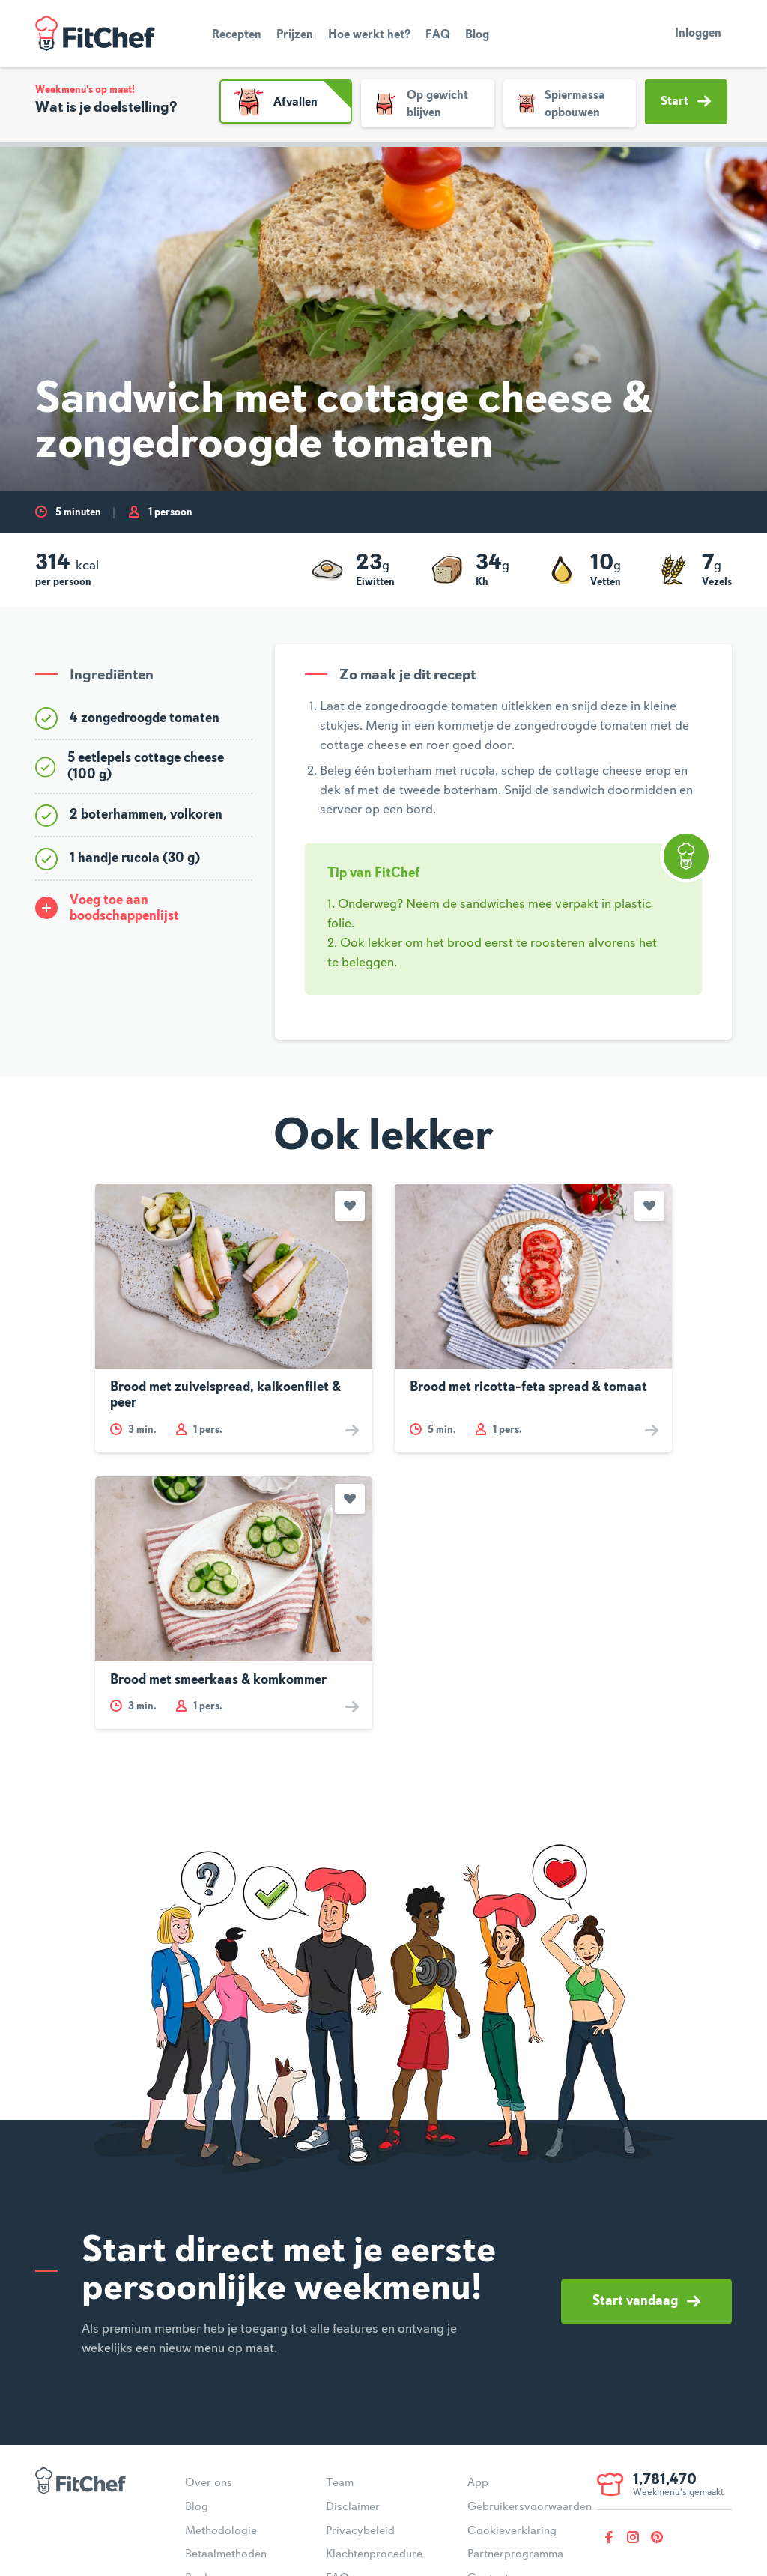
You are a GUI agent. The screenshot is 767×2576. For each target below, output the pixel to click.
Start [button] (686, 101)
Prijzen (294, 35)
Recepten (236, 35)
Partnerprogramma (515, 2554)
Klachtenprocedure (374, 2554)
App (477, 2483)
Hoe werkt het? (369, 35)
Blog (477, 35)
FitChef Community (95, 34)
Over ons (208, 2483)
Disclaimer (353, 2507)
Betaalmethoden (226, 2554)
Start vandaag (646, 2301)
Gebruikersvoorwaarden (529, 2507)
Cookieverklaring (512, 2531)
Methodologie (221, 2531)
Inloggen (698, 34)
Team (340, 2483)
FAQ (437, 35)
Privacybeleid (360, 2531)
